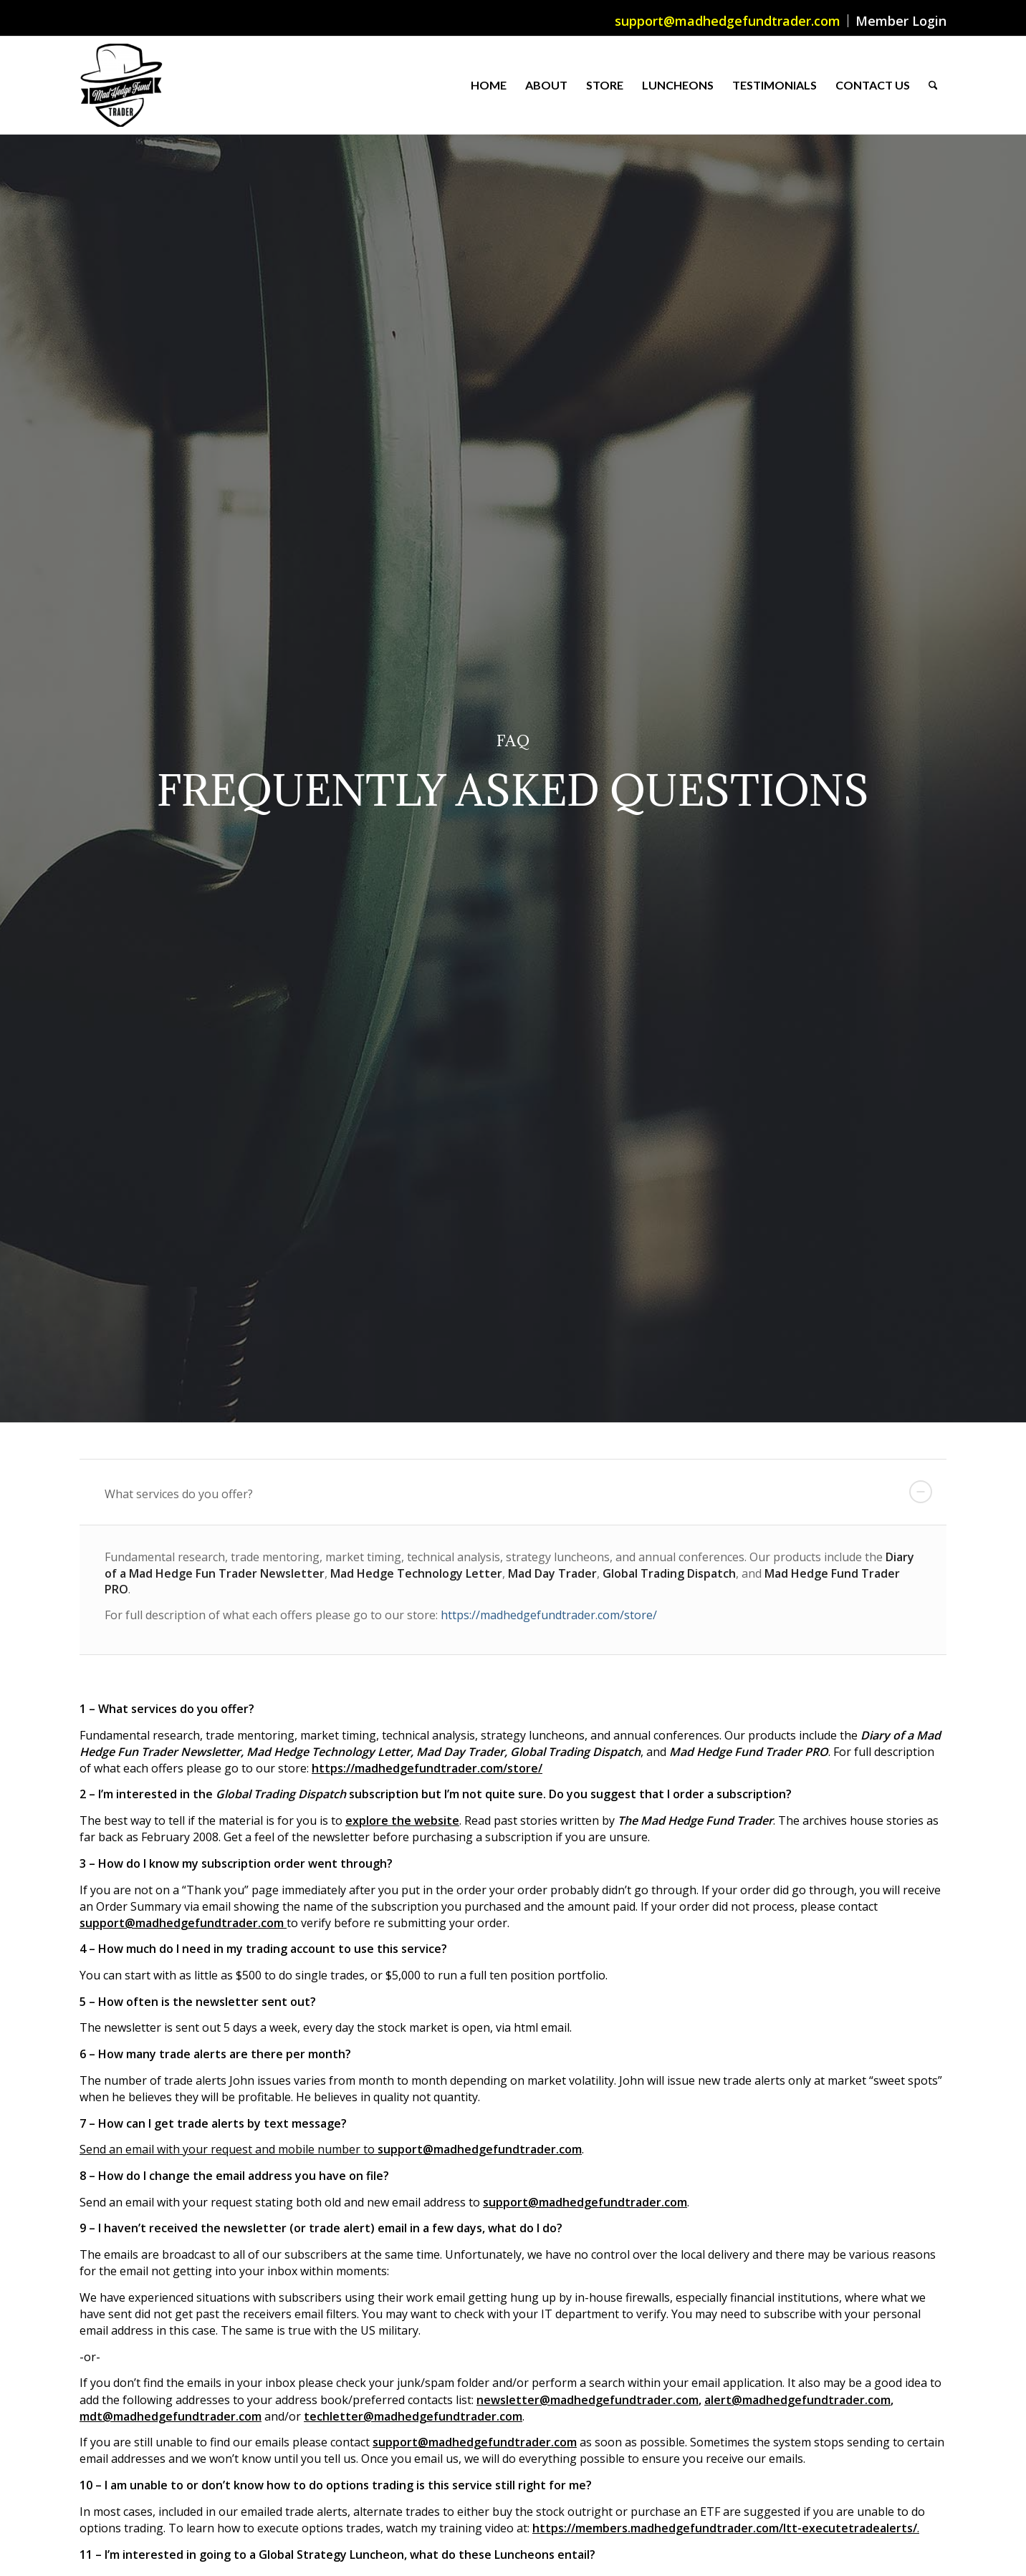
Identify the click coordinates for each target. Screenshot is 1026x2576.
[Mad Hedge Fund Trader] (121, 85)
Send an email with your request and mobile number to (229, 2149)
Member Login (900, 20)
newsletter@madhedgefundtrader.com (587, 2400)
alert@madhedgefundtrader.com (797, 2400)
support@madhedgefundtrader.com (727, 20)
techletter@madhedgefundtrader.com (413, 2416)
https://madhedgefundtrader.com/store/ (549, 1615)
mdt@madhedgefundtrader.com (171, 2416)
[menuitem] (728, 20)
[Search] (933, 85)
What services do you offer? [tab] (518, 1491)
